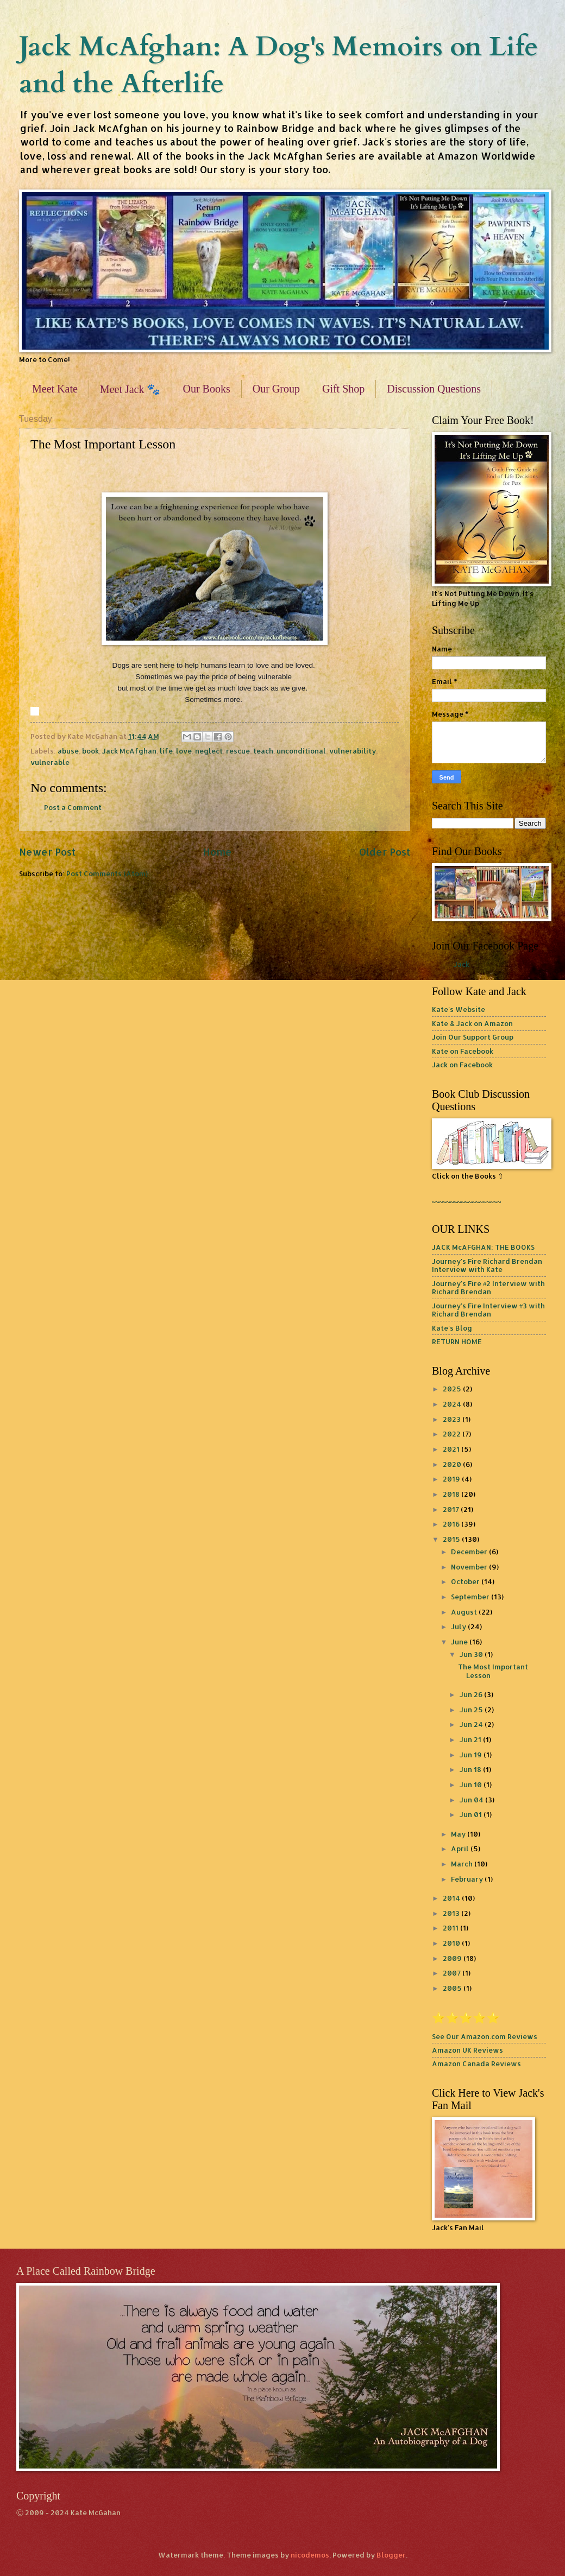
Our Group (276, 389)
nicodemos (310, 2554)
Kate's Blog (452, 1328)
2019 (452, 1478)
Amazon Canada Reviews (476, 2063)
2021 (452, 1449)
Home (217, 851)
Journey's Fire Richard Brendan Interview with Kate (487, 1265)
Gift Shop (343, 389)
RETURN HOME (457, 1341)
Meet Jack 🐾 (130, 389)
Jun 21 (471, 1739)
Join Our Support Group (472, 1037)
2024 (453, 1404)
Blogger (391, 2554)
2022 (452, 1433)
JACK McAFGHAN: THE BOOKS (483, 1247)
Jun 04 (472, 1799)
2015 (452, 1539)
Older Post (384, 851)
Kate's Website (458, 1009)
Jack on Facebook (462, 1064)
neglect (209, 750)
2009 (453, 1958)
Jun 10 (472, 1784)
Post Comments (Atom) (107, 873)
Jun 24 (472, 1724)
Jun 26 (472, 1694)
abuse (68, 750)
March (462, 1863)
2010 (452, 1943)
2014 (452, 1898)
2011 (451, 1927)
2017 (452, 1509)
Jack (461, 964)
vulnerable (50, 762)
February (468, 1879)
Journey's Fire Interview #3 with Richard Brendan (488, 1309)
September (471, 1596)
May (459, 1834)
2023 (452, 1419)
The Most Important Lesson (493, 1670)
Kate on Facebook (462, 1051)
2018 (452, 1494)
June (460, 1641)
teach (263, 750)
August (465, 1611)
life (166, 750)
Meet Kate (55, 389)
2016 (452, 1524)
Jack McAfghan (129, 750)
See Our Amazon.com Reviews (484, 2036)
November (470, 1566)
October (466, 1581)
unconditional (301, 750)
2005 (453, 1988)
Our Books (206, 389)
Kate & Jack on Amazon (472, 1023)
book (90, 750)
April (460, 1848)
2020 (453, 1464)
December (470, 1551)
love (184, 750)
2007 (452, 1973)
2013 (452, 1913)
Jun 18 (471, 1769)
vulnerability (352, 750)
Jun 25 (472, 1709)
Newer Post (47, 851)
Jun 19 (472, 1754)
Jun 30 (472, 1654)
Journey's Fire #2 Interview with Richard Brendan (488, 1287)
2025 (453, 1388)
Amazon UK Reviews (467, 2050)
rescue (238, 750)
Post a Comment (73, 807)
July (459, 1626)
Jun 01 (472, 1814)
